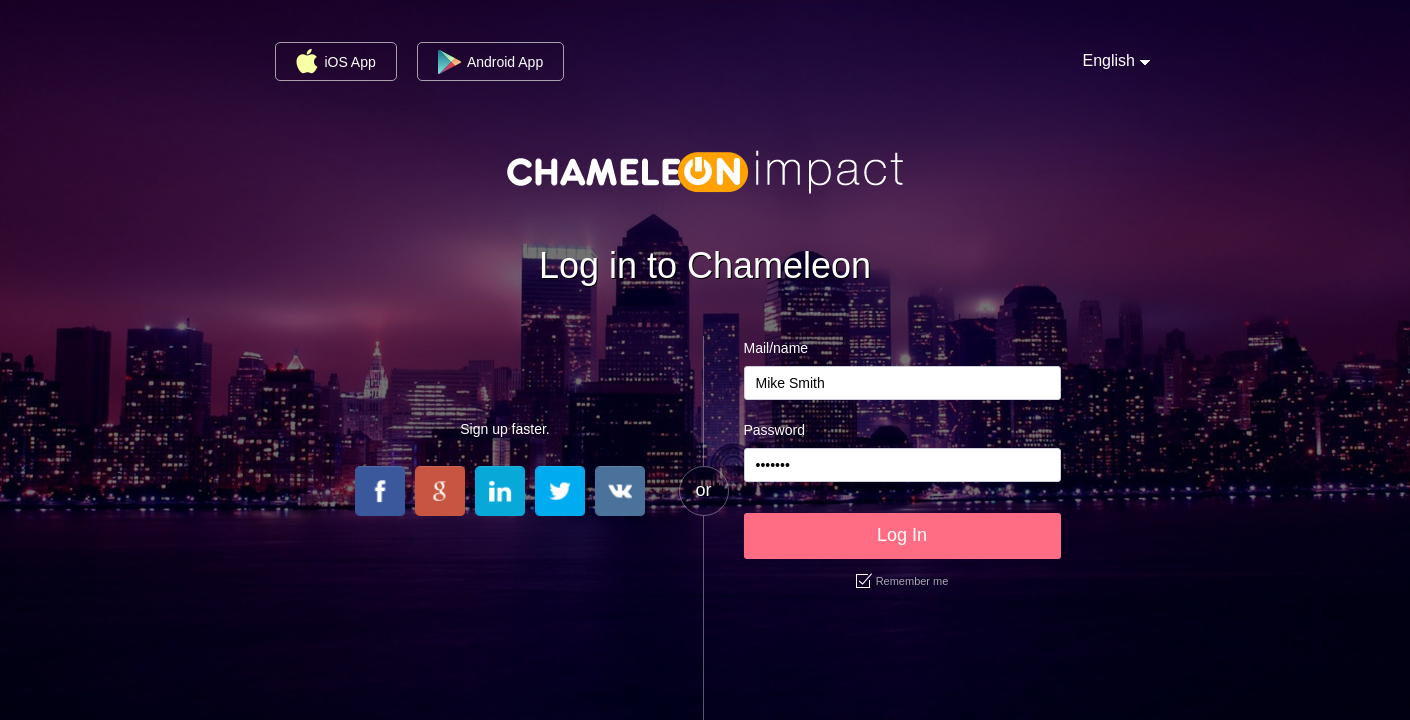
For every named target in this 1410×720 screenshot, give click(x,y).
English (1109, 60)
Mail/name (776, 348)
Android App (490, 62)
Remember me (902, 581)
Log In (902, 535)
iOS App (336, 61)
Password (774, 430)
